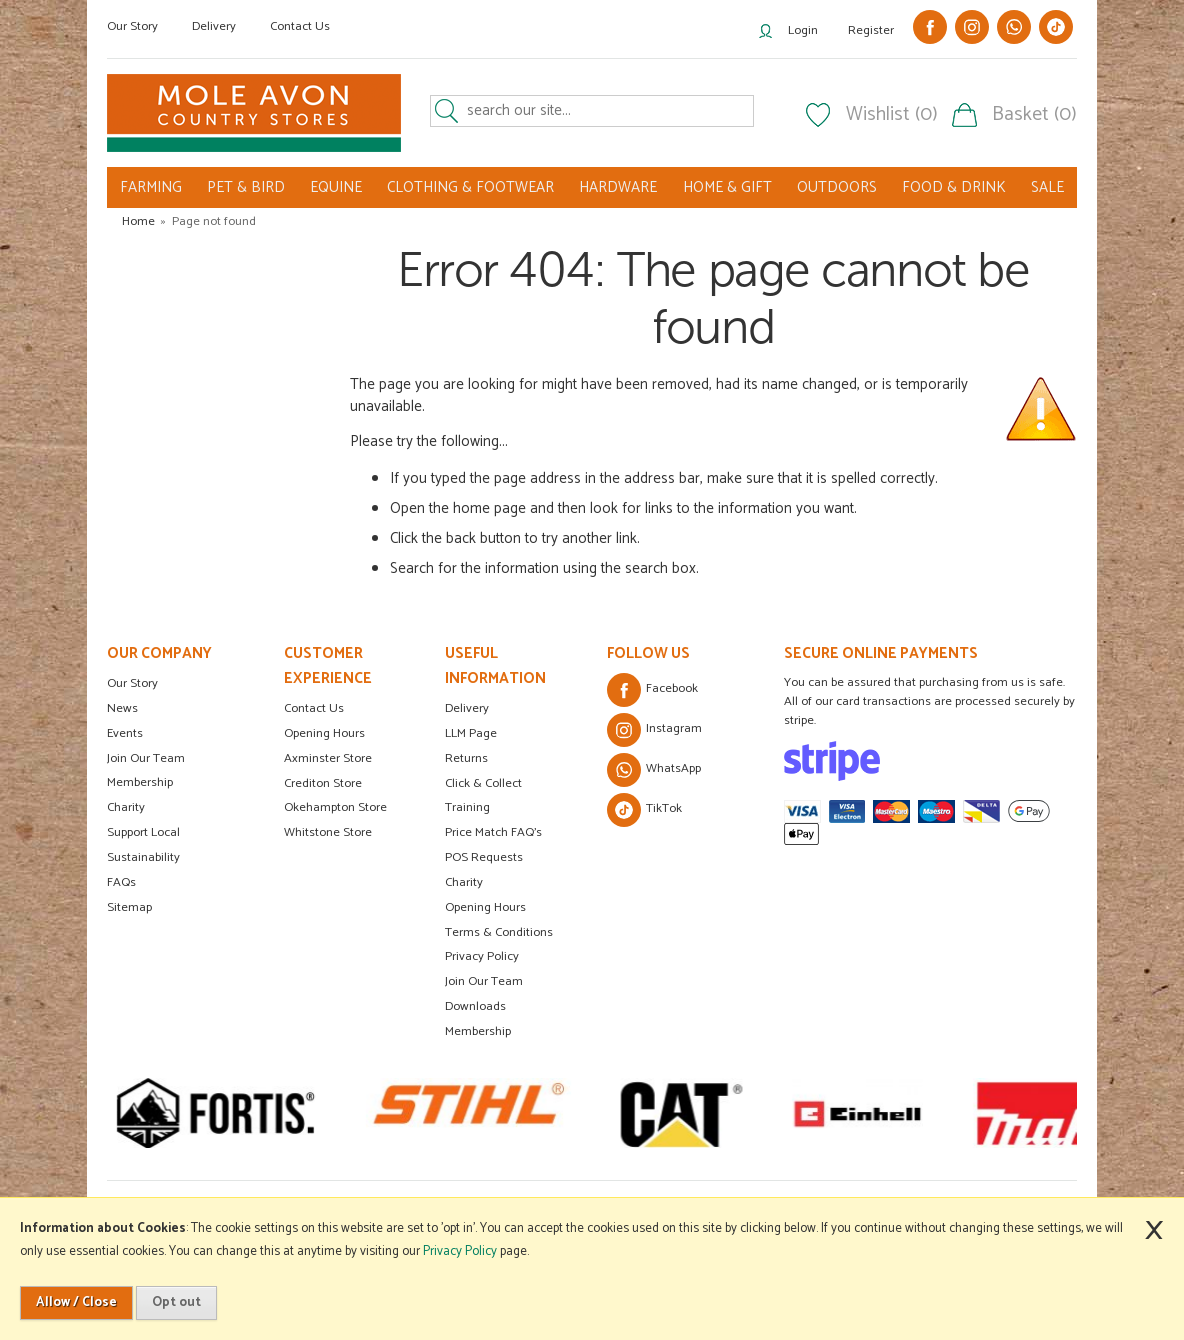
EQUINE (336, 187)
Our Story (132, 26)
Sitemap (129, 907)
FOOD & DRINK (954, 187)
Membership (140, 782)
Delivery (214, 26)
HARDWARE (618, 187)
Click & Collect (483, 783)
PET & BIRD (246, 187)
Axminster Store (328, 758)
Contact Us (300, 26)
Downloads (475, 1006)
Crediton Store (323, 783)
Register (871, 30)
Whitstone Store (328, 832)
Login (803, 30)
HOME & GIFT (727, 187)
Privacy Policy (482, 956)
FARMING (151, 187)
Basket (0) (1034, 115)
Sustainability (143, 857)
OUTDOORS (837, 187)
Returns (466, 758)
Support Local (143, 832)
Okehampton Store (335, 807)
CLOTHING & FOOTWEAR (470, 187)
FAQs (121, 882)
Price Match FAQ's (493, 832)
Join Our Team (146, 758)
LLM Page (471, 733)
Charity (126, 807)
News (122, 708)
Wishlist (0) (892, 115)
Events (125, 733)
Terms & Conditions (499, 932)
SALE (1047, 187)
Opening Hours (324, 733)
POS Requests (484, 857)
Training (467, 807)
